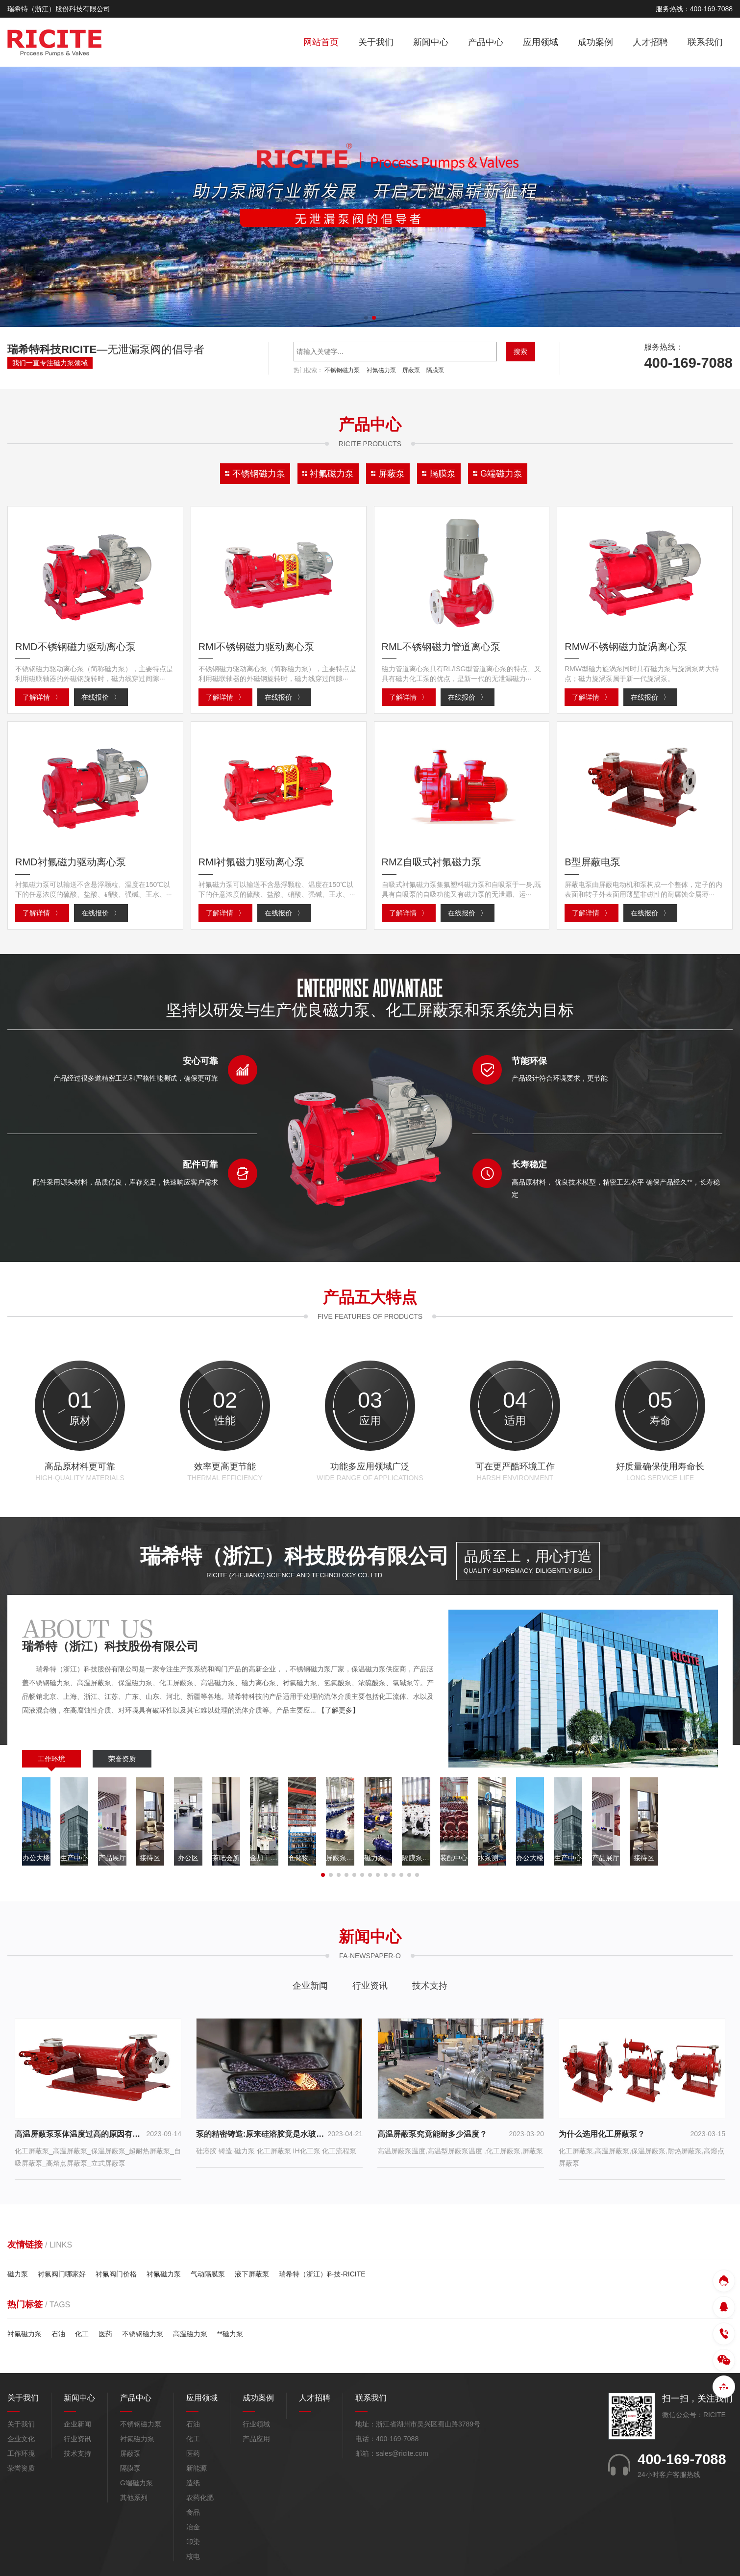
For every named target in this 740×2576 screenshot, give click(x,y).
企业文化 (21, 2439)
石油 (58, 2334)
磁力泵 (17, 2274)
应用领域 (540, 42)
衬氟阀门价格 (116, 2274)
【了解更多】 (338, 1710)
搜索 (520, 351)
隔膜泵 (435, 370)
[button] (366, 318)
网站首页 (321, 42)
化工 (82, 2334)
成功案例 (595, 42)
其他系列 (134, 2498)
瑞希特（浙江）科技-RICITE (322, 2274)
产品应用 (256, 2439)
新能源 (196, 2469)
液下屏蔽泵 (252, 2274)
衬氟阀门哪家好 (62, 2274)
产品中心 (485, 42)
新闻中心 (430, 42)
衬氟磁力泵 (381, 370)
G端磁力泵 (136, 2483)
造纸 (193, 2483)
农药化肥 (200, 2498)
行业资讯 (370, 1986)
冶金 (193, 2527)
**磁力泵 (230, 2334)
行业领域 (256, 2424)
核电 (193, 2557)
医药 (105, 2334)
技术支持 (429, 1986)
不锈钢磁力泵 (342, 370)
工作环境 (51, 1759)
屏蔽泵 (411, 370)
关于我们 (376, 42)
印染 (193, 2542)
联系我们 (705, 42)
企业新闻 (310, 1986)
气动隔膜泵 (208, 2274)
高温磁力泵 (190, 2334)
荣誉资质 (122, 1759)
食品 (193, 2513)
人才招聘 (650, 42)
